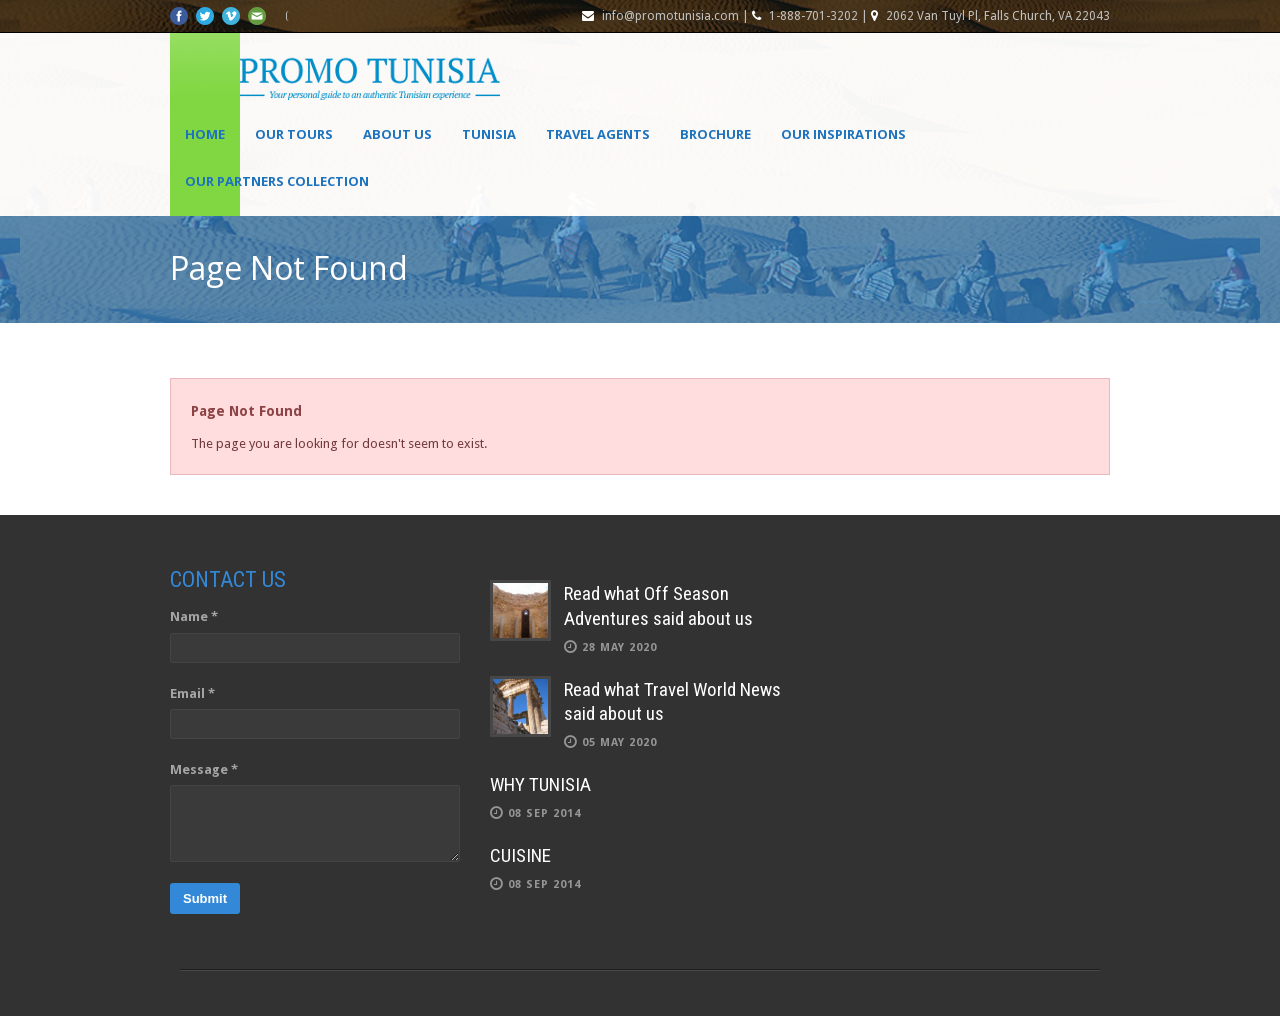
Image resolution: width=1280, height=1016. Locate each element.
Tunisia (489, 134)
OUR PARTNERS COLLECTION (277, 181)
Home (205, 134)
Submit (205, 898)
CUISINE (520, 855)
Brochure (715, 134)
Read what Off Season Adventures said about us (658, 606)
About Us (397, 134)
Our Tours (294, 134)
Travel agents (598, 134)
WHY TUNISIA (540, 784)
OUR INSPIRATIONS (843, 134)
